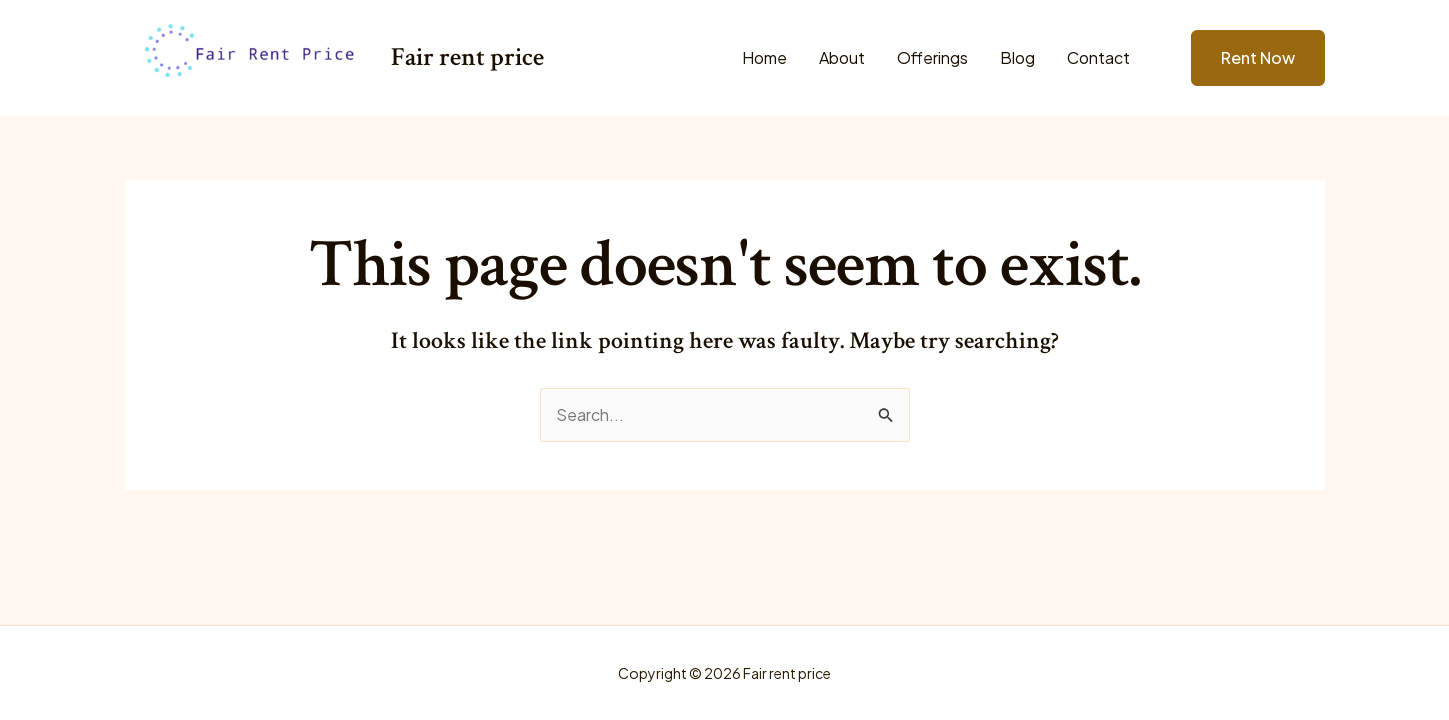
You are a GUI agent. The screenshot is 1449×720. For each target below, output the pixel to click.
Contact (1098, 57)
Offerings (932, 57)
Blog (1017, 57)
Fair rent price (467, 57)
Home (764, 57)
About (842, 57)
